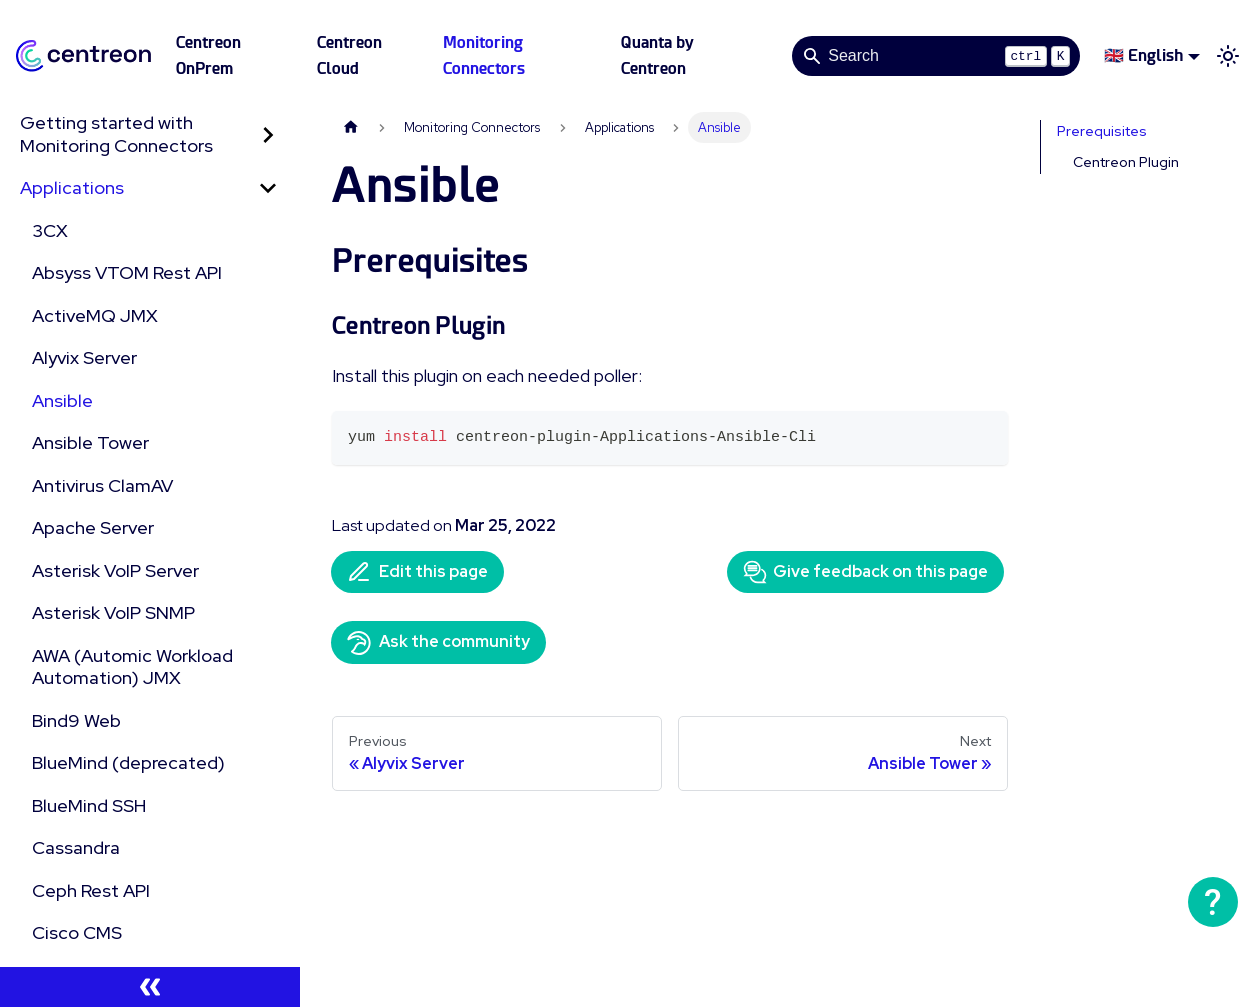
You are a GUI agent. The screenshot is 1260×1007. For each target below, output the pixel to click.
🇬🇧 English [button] (1143, 55)
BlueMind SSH (89, 805)
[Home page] (351, 127)
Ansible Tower (90, 442)
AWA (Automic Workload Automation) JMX (132, 667)
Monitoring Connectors (484, 55)
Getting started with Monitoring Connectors (116, 134)
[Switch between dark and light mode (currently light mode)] (1228, 56)
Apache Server (93, 527)
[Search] (936, 56)
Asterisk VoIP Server (115, 570)
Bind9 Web (76, 720)
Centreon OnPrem (208, 55)
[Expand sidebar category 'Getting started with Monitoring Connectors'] (268, 134)
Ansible (62, 400)
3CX (50, 230)
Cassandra (76, 847)
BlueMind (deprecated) (128, 762)
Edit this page (417, 572)
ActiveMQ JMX (95, 315)
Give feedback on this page (865, 572)
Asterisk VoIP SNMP (113, 612)
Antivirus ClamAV (102, 485)
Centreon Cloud (349, 55)
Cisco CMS (77, 932)
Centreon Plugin (1126, 162)
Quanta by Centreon (657, 55)
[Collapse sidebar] (150, 987)
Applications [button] (72, 187)
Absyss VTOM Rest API (127, 272)
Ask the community (438, 643)
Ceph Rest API (91, 890)
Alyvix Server (84, 357)
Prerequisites (1102, 131)
